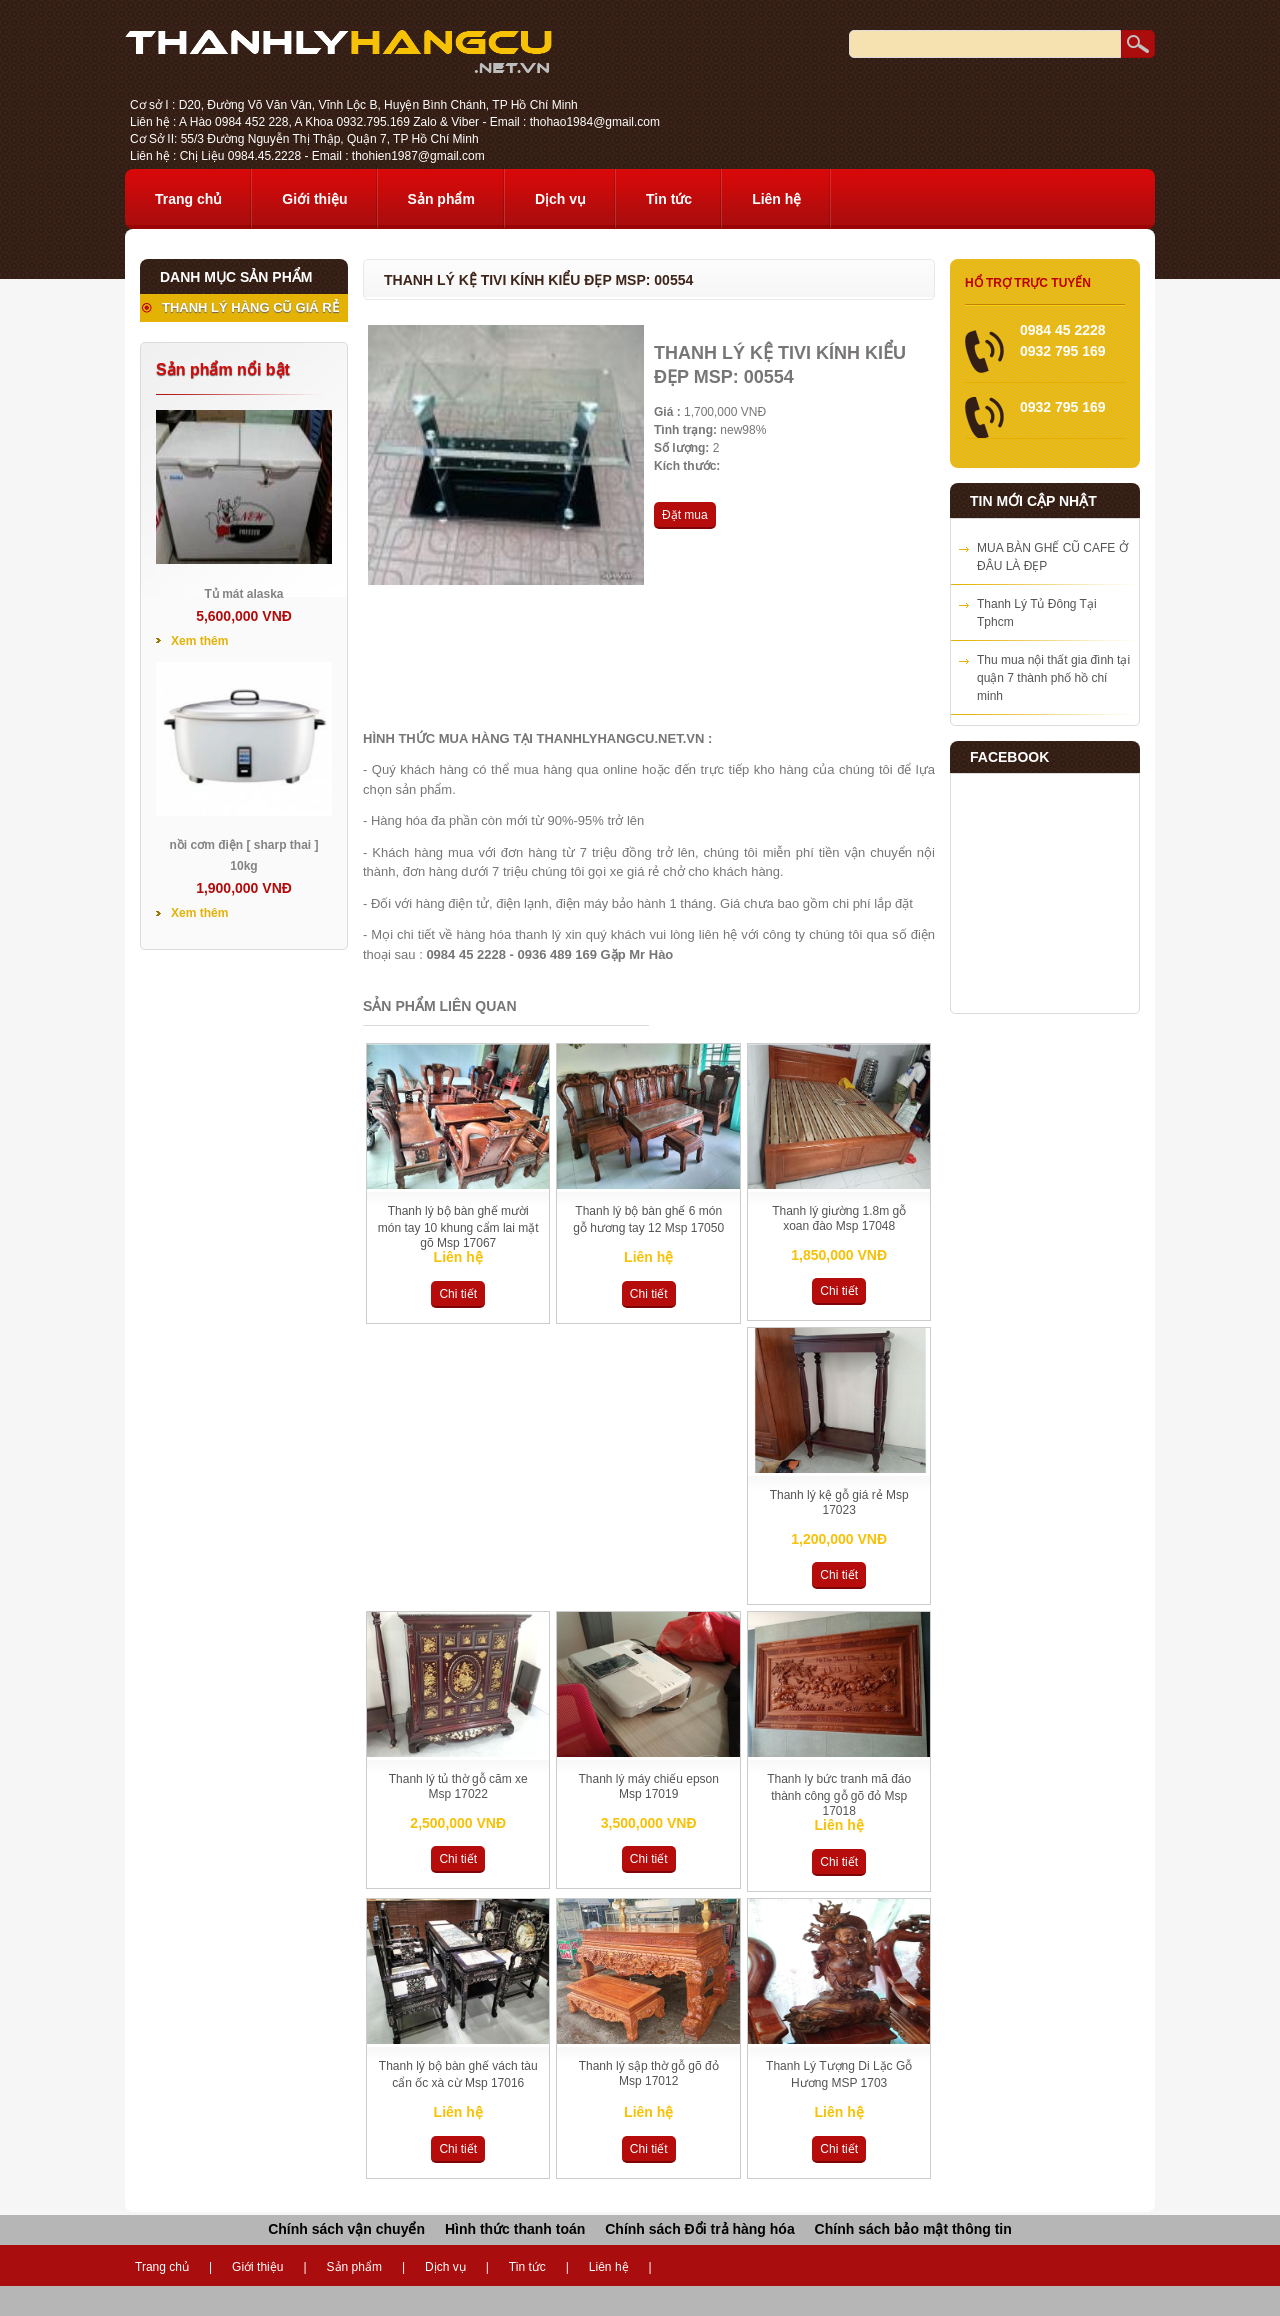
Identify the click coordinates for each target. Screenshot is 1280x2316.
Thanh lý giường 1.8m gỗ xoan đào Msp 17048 (839, 1218)
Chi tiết (458, 1294)
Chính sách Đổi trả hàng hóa (699, 2229)
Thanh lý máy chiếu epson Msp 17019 (649, 1786)
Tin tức (669, 199)
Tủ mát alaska (243, 594)
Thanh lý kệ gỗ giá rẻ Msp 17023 (839, 1502)
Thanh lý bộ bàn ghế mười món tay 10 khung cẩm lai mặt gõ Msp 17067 (458, 1227)
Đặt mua (685, 515)
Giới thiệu (314, 199)
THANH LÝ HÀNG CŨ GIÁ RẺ (250, 307)
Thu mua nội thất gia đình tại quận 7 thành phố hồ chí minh (1053, 678)
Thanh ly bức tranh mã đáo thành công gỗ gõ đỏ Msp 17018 (839, 1795)
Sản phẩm (441, 199)
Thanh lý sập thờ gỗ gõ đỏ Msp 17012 (649, 2073)
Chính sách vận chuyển (346, 2229)
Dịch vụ (560, 199)
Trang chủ (188, 199)
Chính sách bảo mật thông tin (913, 2229)
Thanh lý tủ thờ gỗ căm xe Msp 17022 (458, 1786)
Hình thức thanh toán (515, 2229)
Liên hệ (776, 199)
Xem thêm (199, 641)
